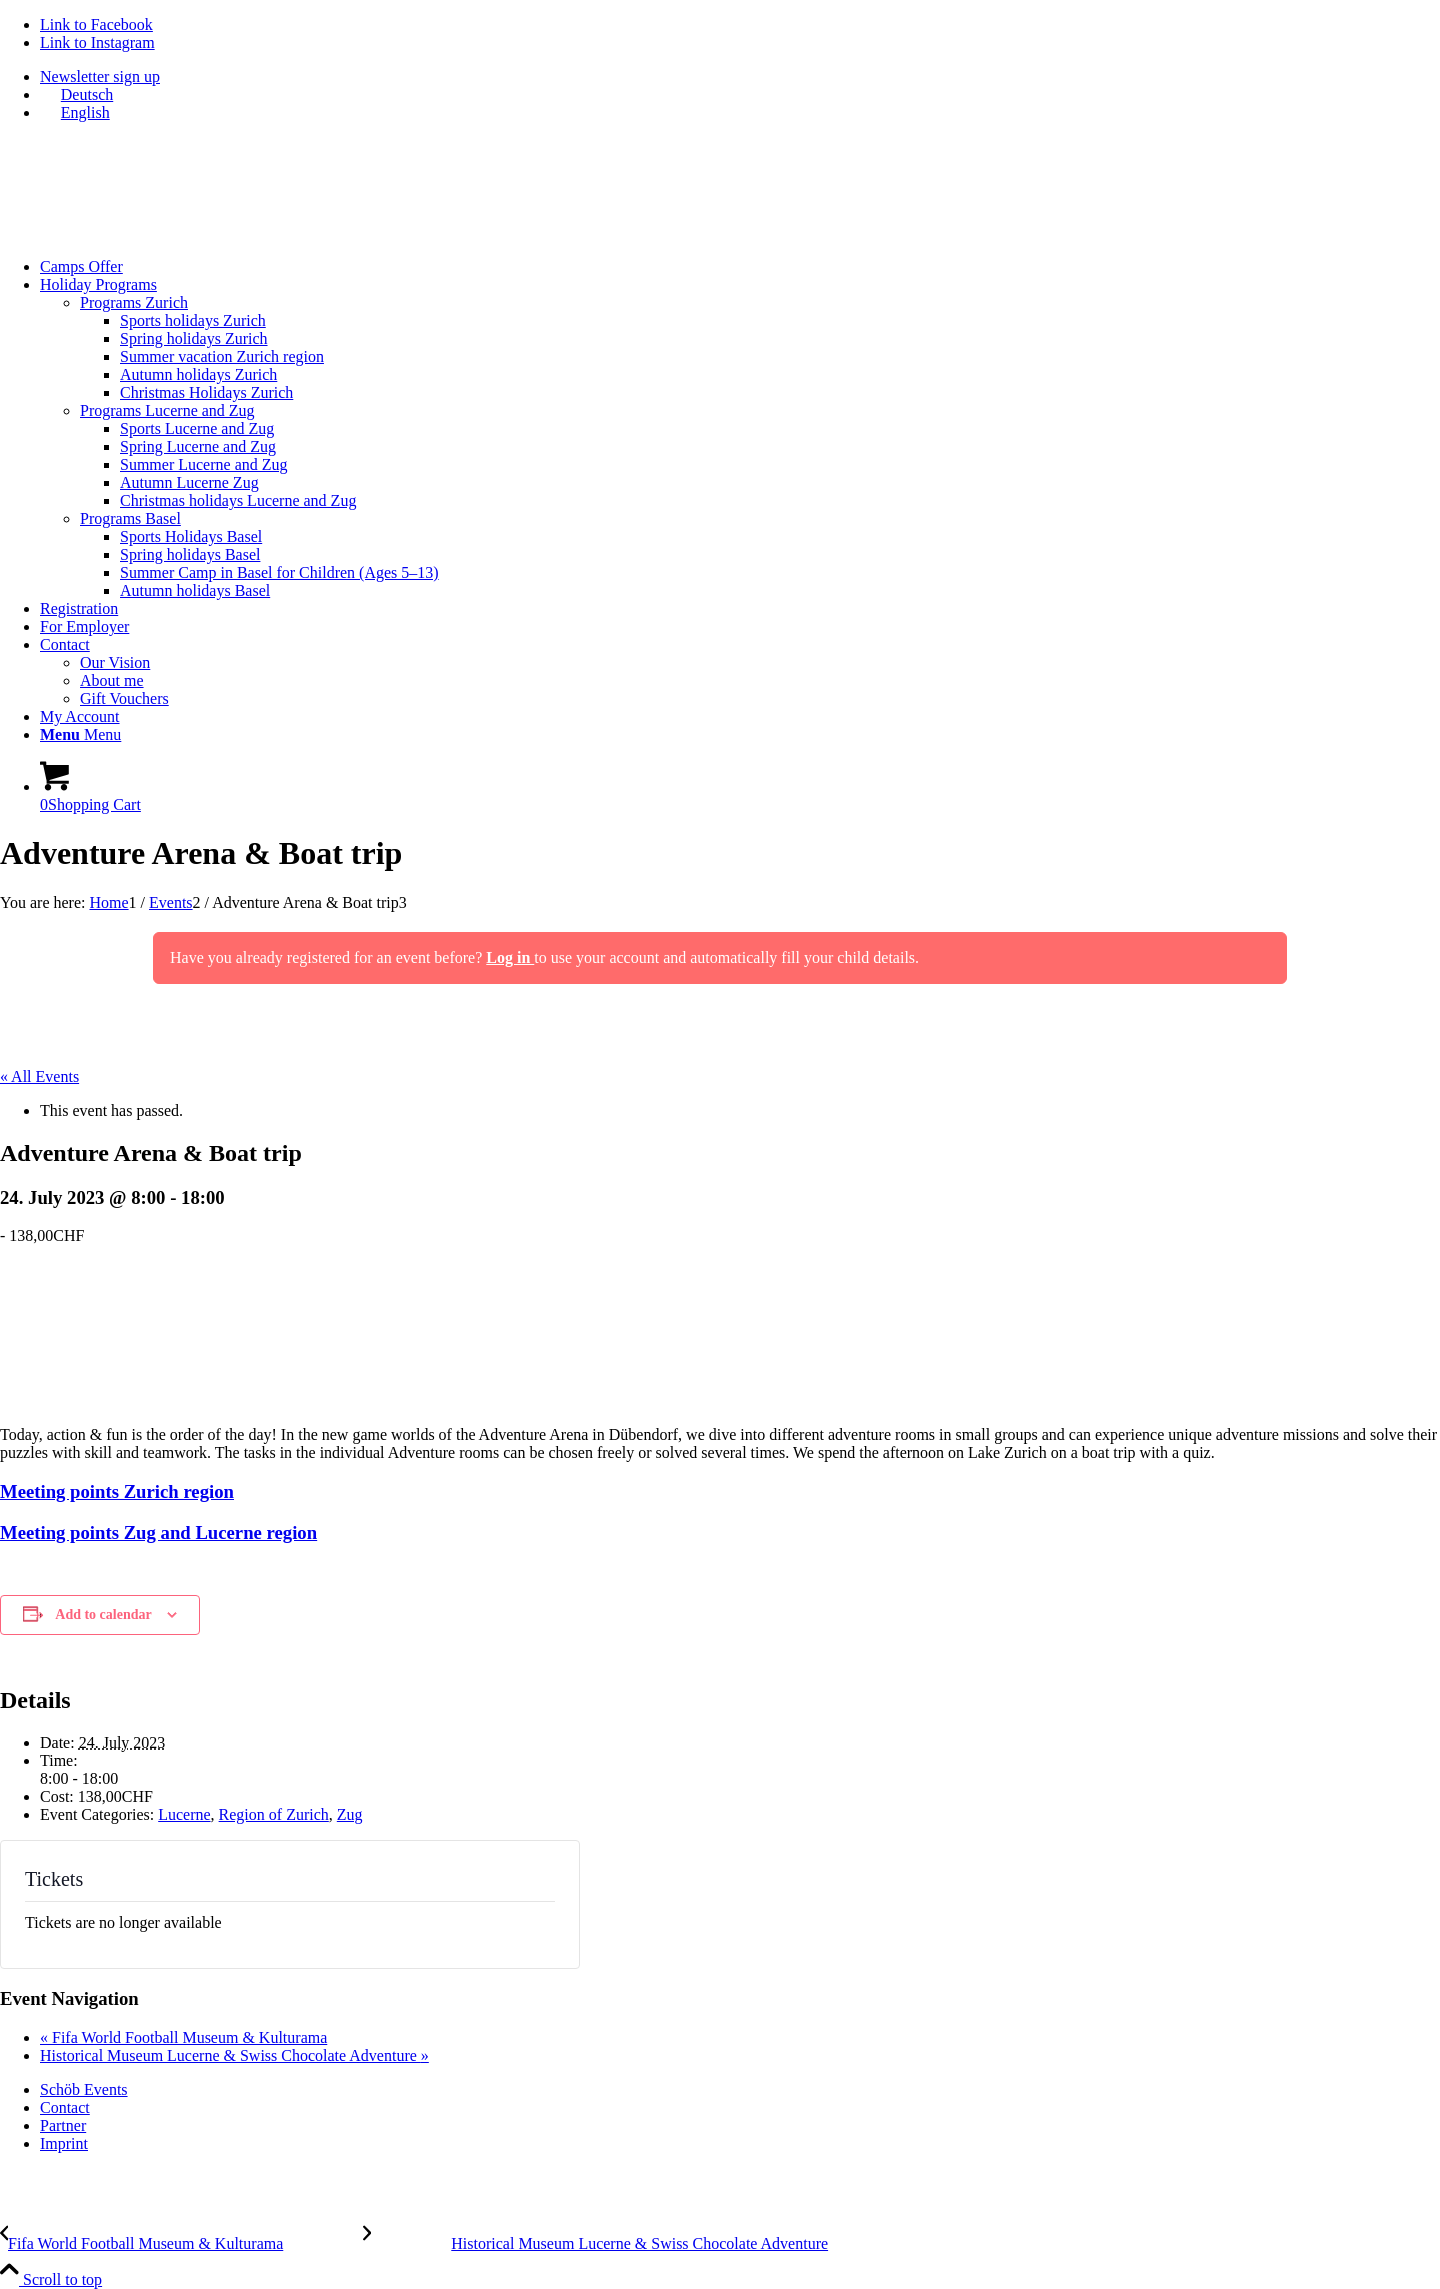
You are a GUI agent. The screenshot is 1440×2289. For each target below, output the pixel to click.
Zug (350, 1814)
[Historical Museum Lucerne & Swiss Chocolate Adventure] (595, 2243)
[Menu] (80, 734)
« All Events (39, 1076)
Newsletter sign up (100, 76)
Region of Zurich (274, 1814)
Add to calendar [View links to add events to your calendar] (103, 1614)
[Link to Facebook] (96, 24)
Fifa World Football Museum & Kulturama (183, 2037)
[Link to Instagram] (97, 42)
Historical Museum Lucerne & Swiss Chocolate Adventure (234, 2055)
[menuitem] (740, 77)
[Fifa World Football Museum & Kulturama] (181, 2243)
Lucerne (184, 1814)
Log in (510, 957)
